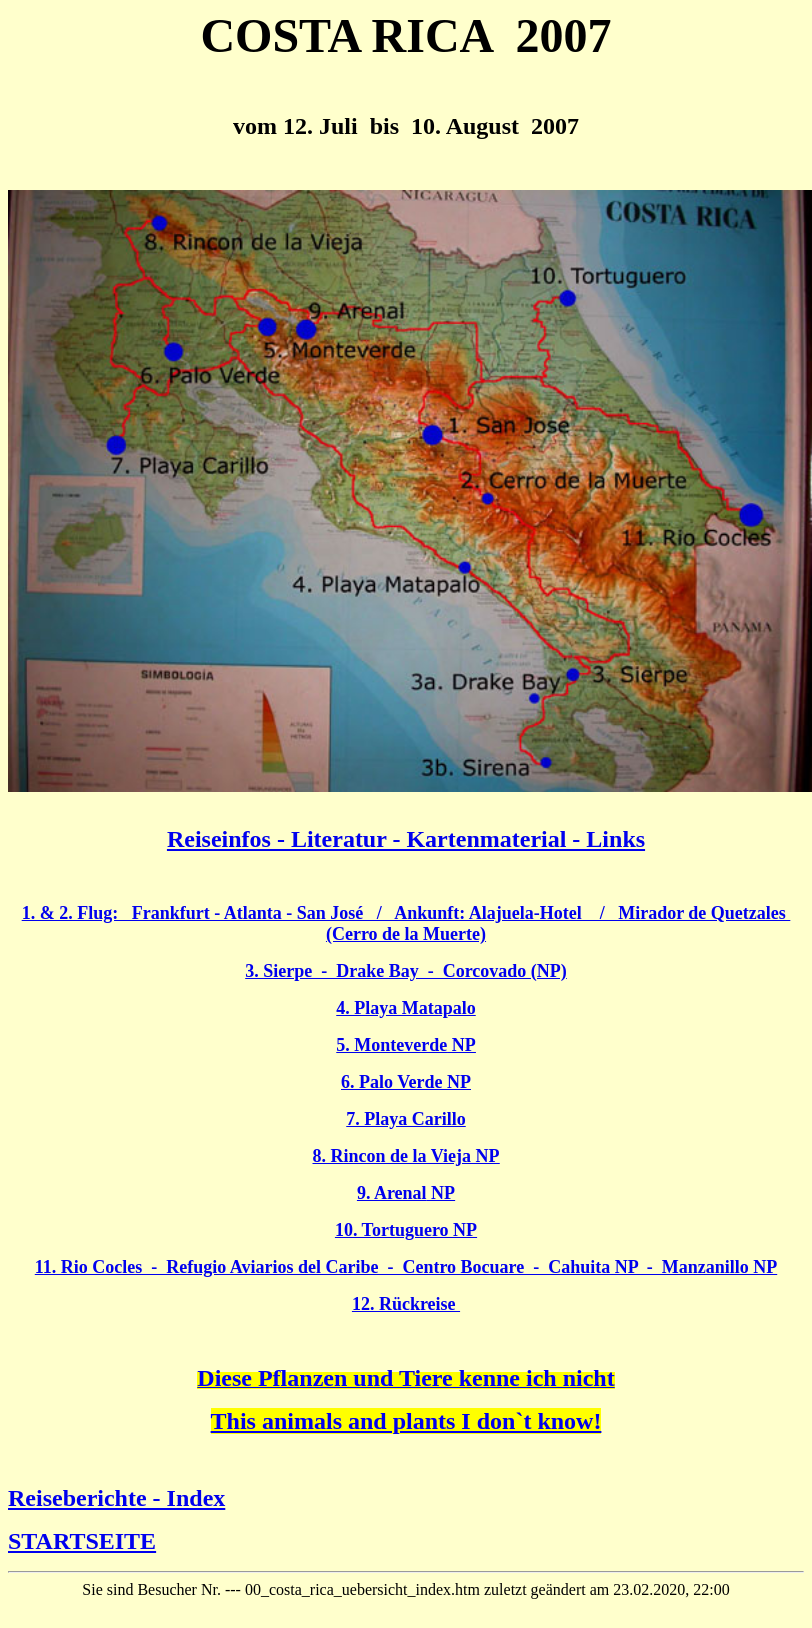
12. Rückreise (406, 1304)
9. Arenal (406, 1193)
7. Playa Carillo (406, 1119)
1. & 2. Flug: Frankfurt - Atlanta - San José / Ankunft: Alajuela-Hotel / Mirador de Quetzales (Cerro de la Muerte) (406, 923)
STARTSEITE (82, 1541)
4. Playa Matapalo (406, 1008)
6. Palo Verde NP (406, 1082)
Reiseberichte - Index (116, 1498)
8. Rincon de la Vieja (405, 1156)
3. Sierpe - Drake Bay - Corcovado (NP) (406, 971)
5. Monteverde (405, 1045)
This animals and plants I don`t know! (406, 1421)
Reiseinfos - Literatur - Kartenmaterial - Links (406, 839)
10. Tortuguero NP (406, 1230)
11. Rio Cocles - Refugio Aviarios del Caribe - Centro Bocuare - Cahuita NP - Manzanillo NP (406, 1267)
